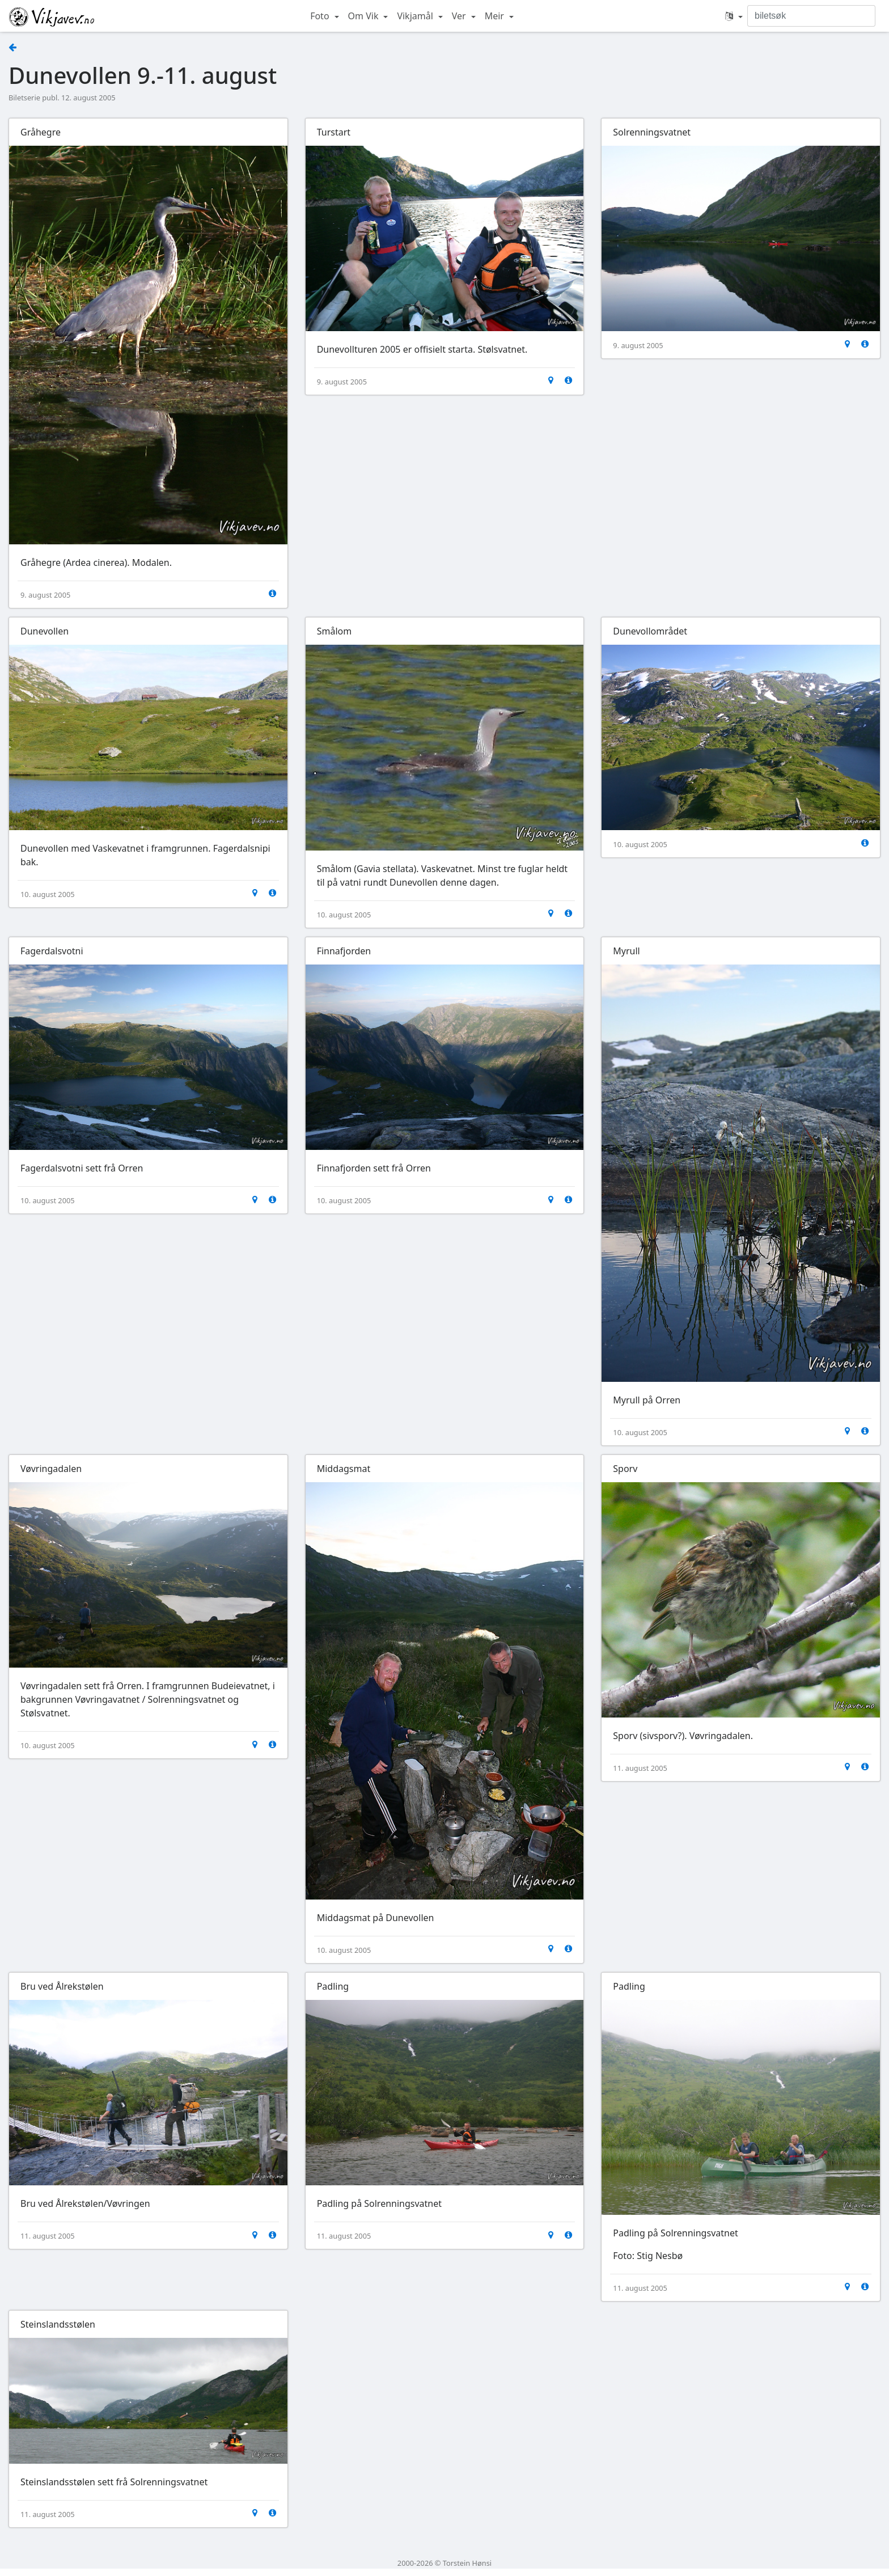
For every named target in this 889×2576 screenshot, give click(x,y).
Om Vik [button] (364, 16)
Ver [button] (460, 16)
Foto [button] (321, 16)
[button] (734, 16)
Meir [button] (495, 16)
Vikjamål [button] (416, 16)
